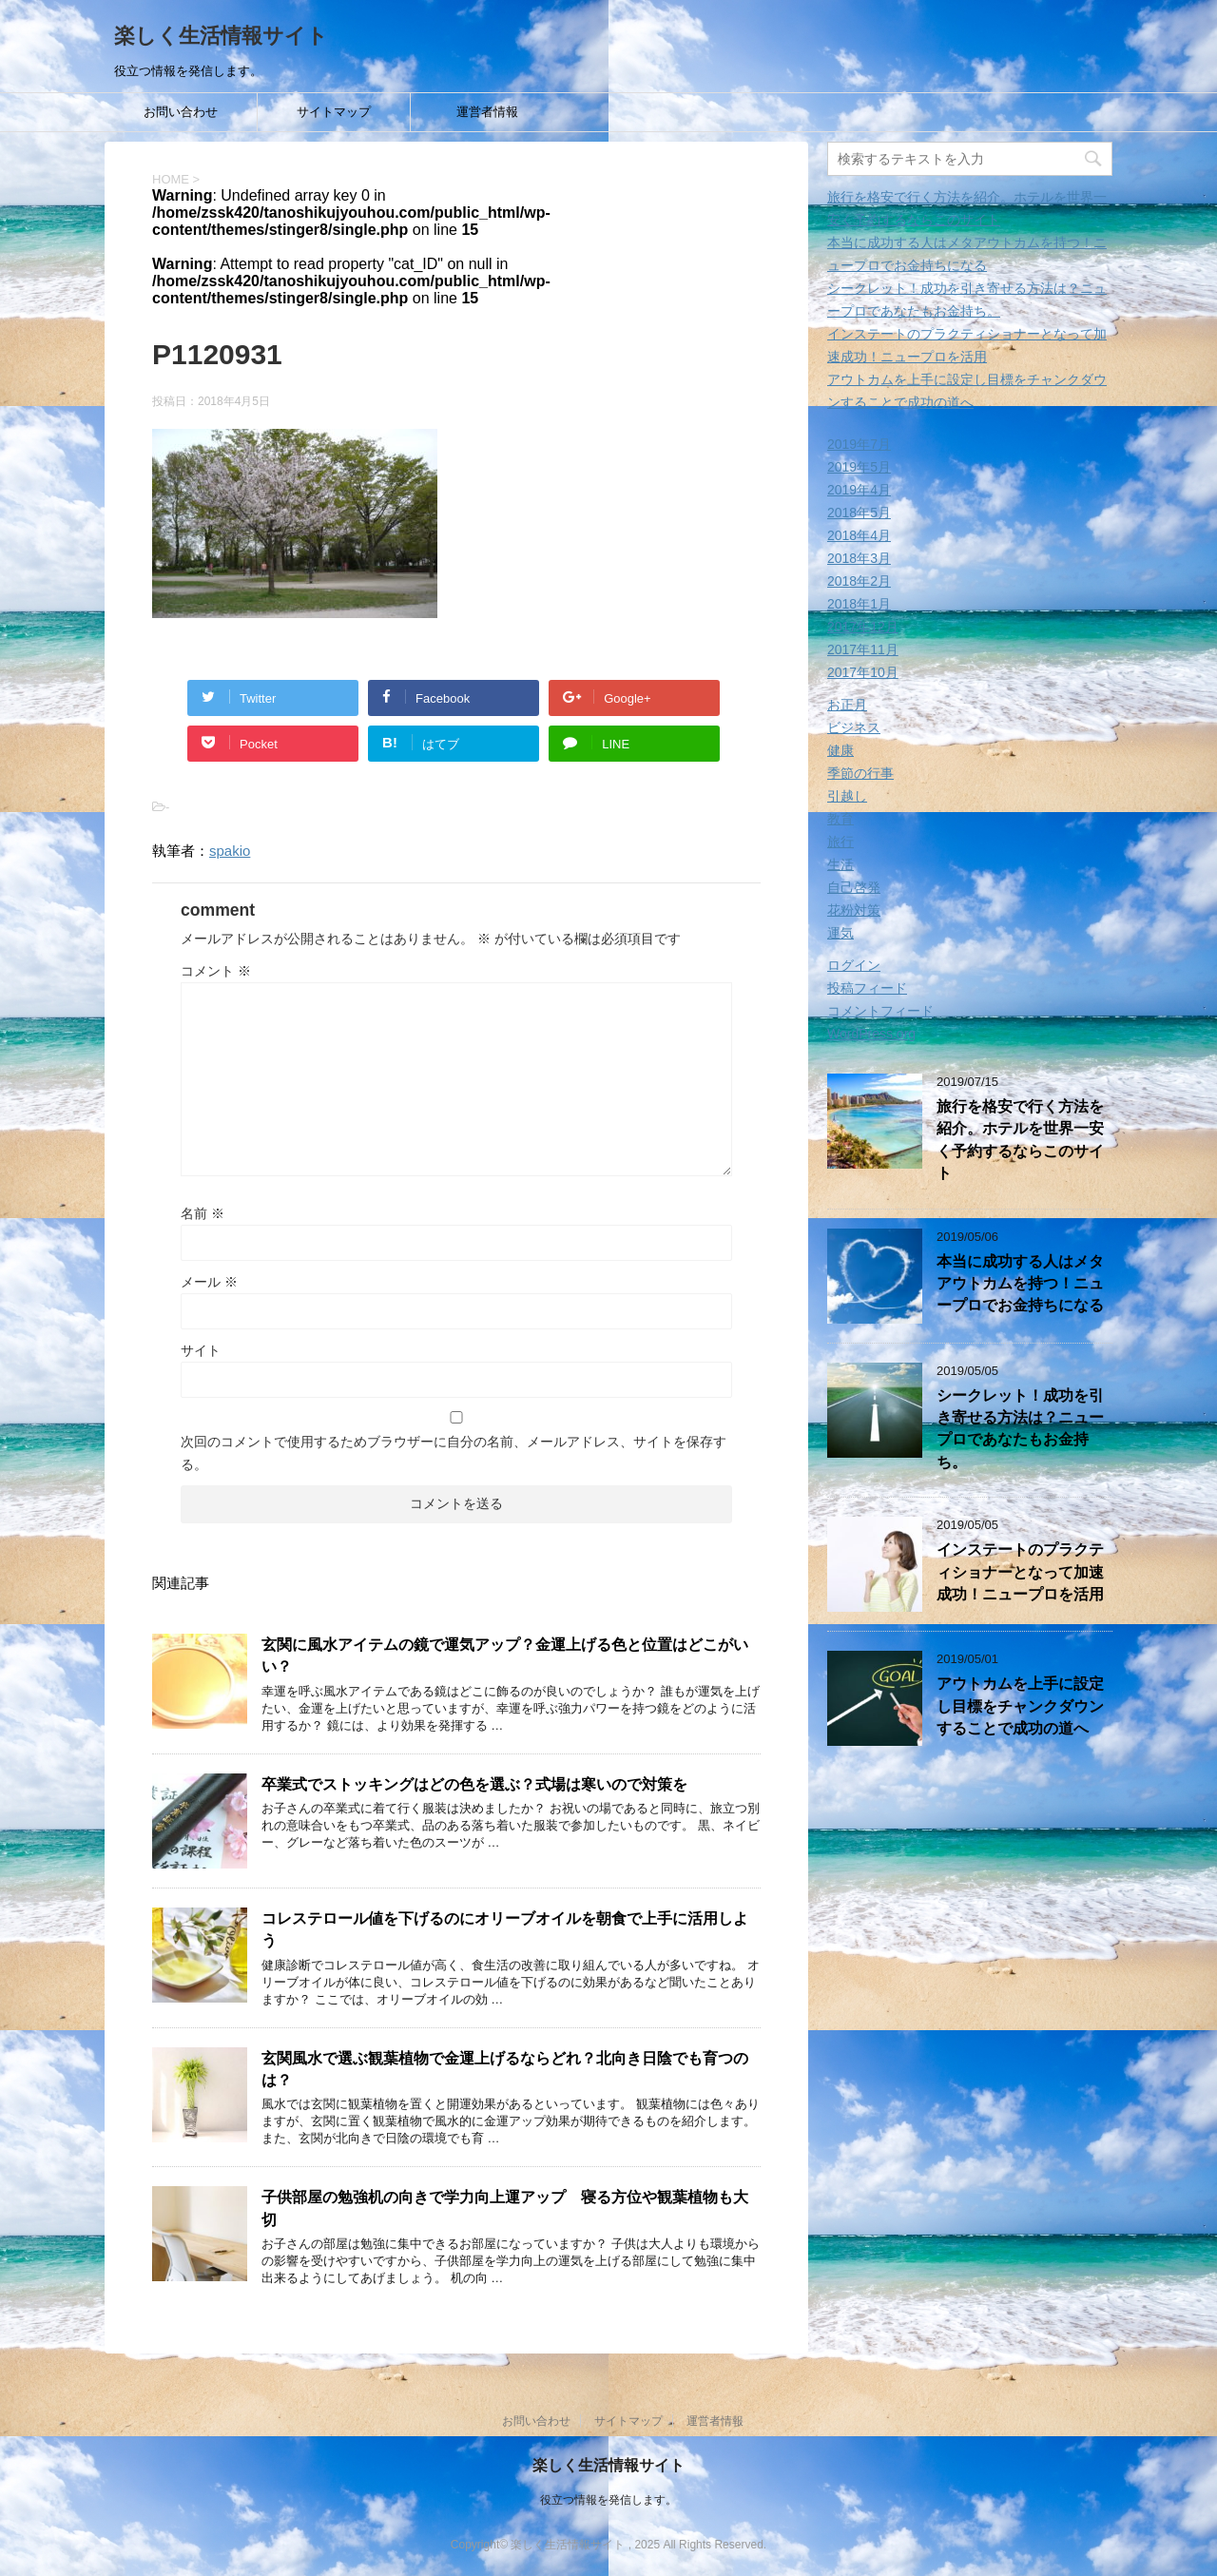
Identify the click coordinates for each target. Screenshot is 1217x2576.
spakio (229, 851)
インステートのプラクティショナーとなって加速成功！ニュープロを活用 (1020, 1571)
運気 (840, 932)
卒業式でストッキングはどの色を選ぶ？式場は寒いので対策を (474, 1784)
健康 (840, 750)
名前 (202, 1213)
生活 (840, 864)
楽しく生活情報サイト (221, 36)
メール (209, 1281)
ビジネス (853, 727)
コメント (216, 970)
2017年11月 (862, 649)
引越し (847, 796)
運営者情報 (487, 112)
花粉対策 (853, 910)
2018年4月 (859, 535)
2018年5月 (859, 512)
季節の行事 (860, 773)
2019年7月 (859, 444)
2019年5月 (859, 467)
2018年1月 (859, 603)
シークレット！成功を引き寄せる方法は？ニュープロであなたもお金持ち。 (1020, 1428)
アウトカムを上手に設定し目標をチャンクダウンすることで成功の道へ (1020, 1705)
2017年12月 (862, 626)
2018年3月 (859, 558)
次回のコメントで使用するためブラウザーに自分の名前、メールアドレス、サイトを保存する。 (453, 1453)
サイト (201, 1350)
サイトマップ (334, 112)
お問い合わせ (181, 112)
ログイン (853, 965)
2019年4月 (859, 489)
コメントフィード (880, 1010)
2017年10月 (862, 672)
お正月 (847, 704)
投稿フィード (867, 988)
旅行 (840, 841)
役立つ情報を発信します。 (608, 2499)
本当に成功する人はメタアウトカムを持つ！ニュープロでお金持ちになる (1020, 1283)
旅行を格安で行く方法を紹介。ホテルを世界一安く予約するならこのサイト (1020, 1139)
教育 (840, 818)
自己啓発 (853, 887)
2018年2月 (859, 581)
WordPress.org (871, 1033)
